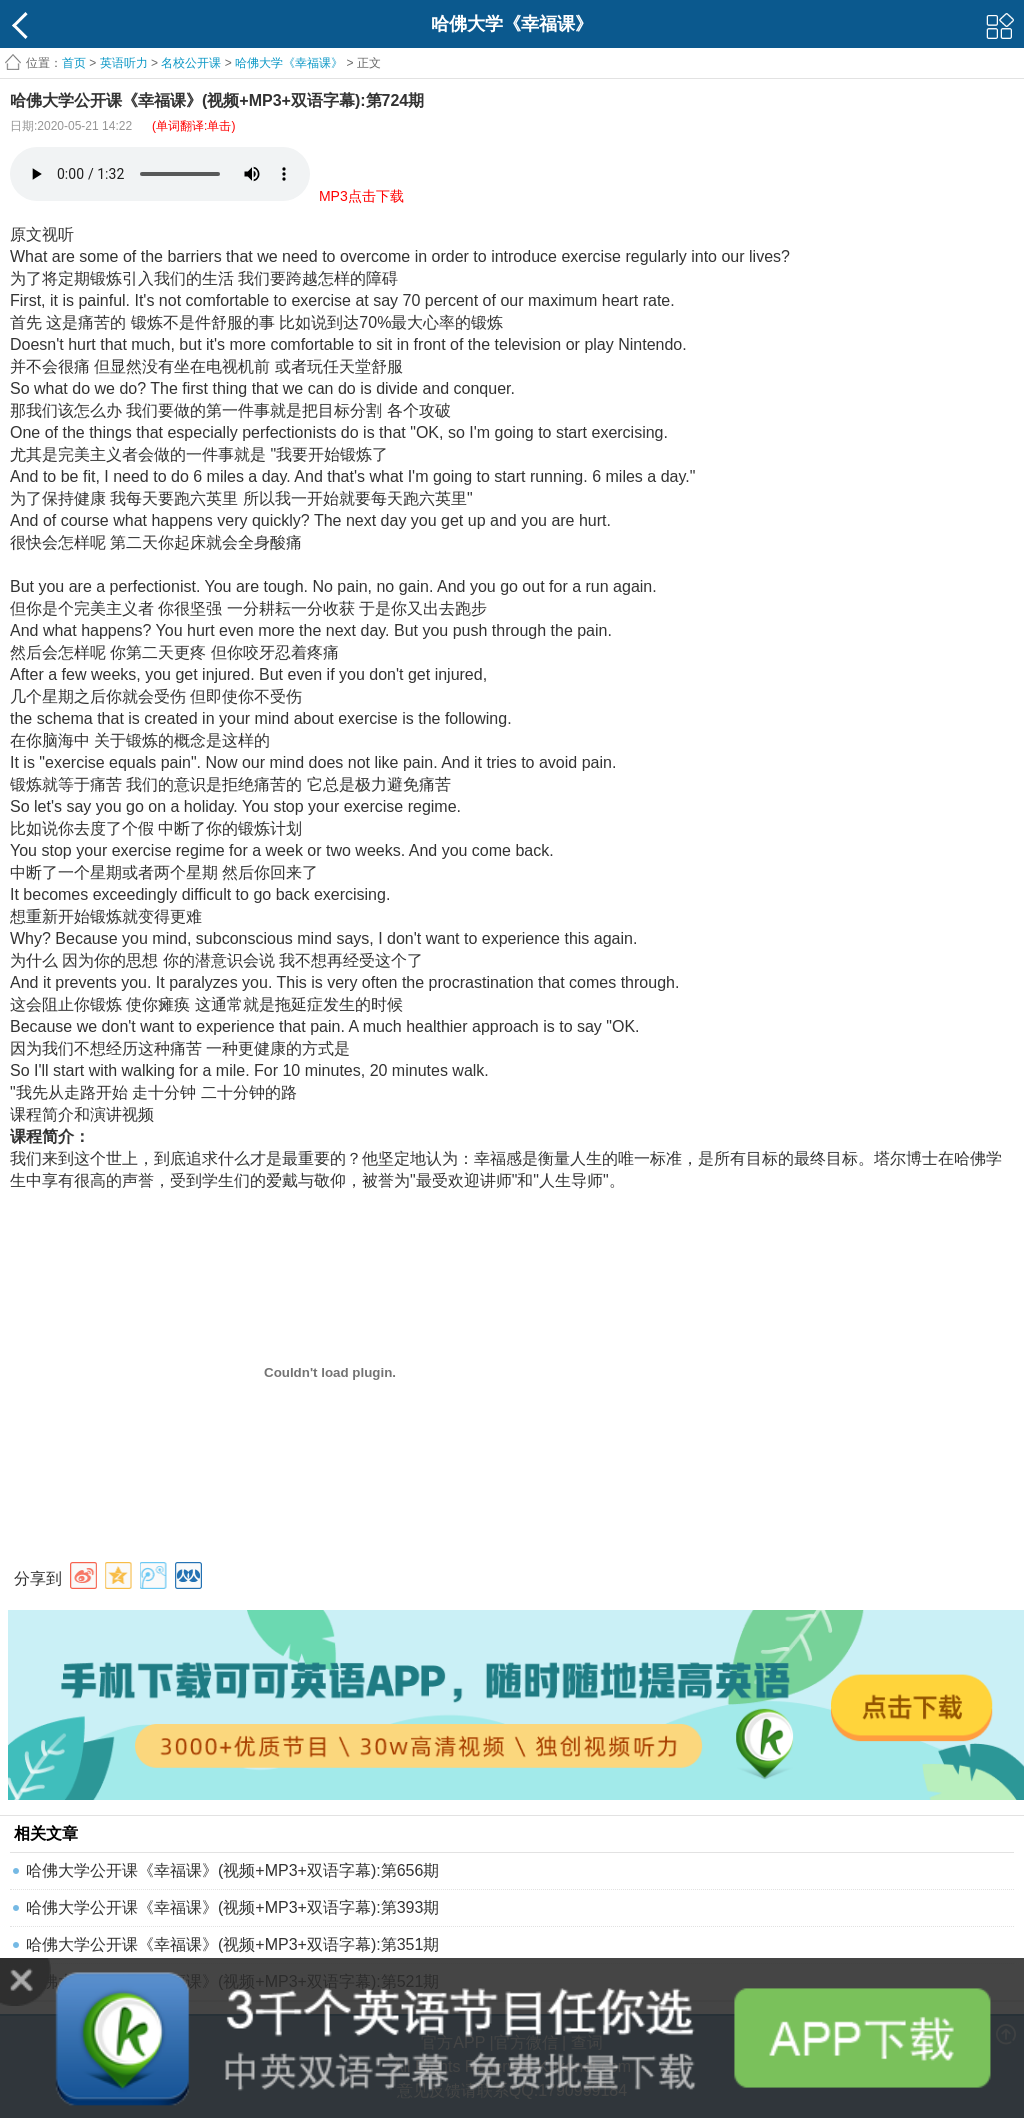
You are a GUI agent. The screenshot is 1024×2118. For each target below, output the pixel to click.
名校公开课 (191, 63)
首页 (74, 63)
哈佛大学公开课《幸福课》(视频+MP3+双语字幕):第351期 (232, 1944)
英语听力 (124, 63)
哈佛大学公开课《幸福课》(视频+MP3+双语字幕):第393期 (232, 1907)
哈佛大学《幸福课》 (289, 63)
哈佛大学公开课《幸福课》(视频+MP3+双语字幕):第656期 (232, 1870)
